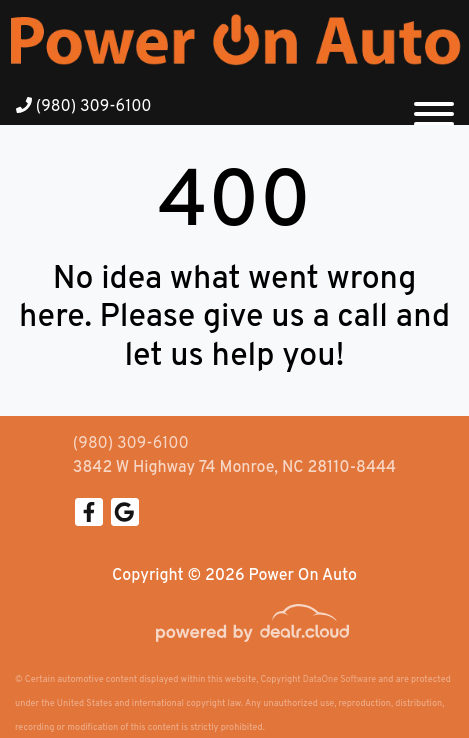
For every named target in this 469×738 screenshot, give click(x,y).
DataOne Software (339, 679)
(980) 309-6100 (84, 107)
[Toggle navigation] (434, 106)
